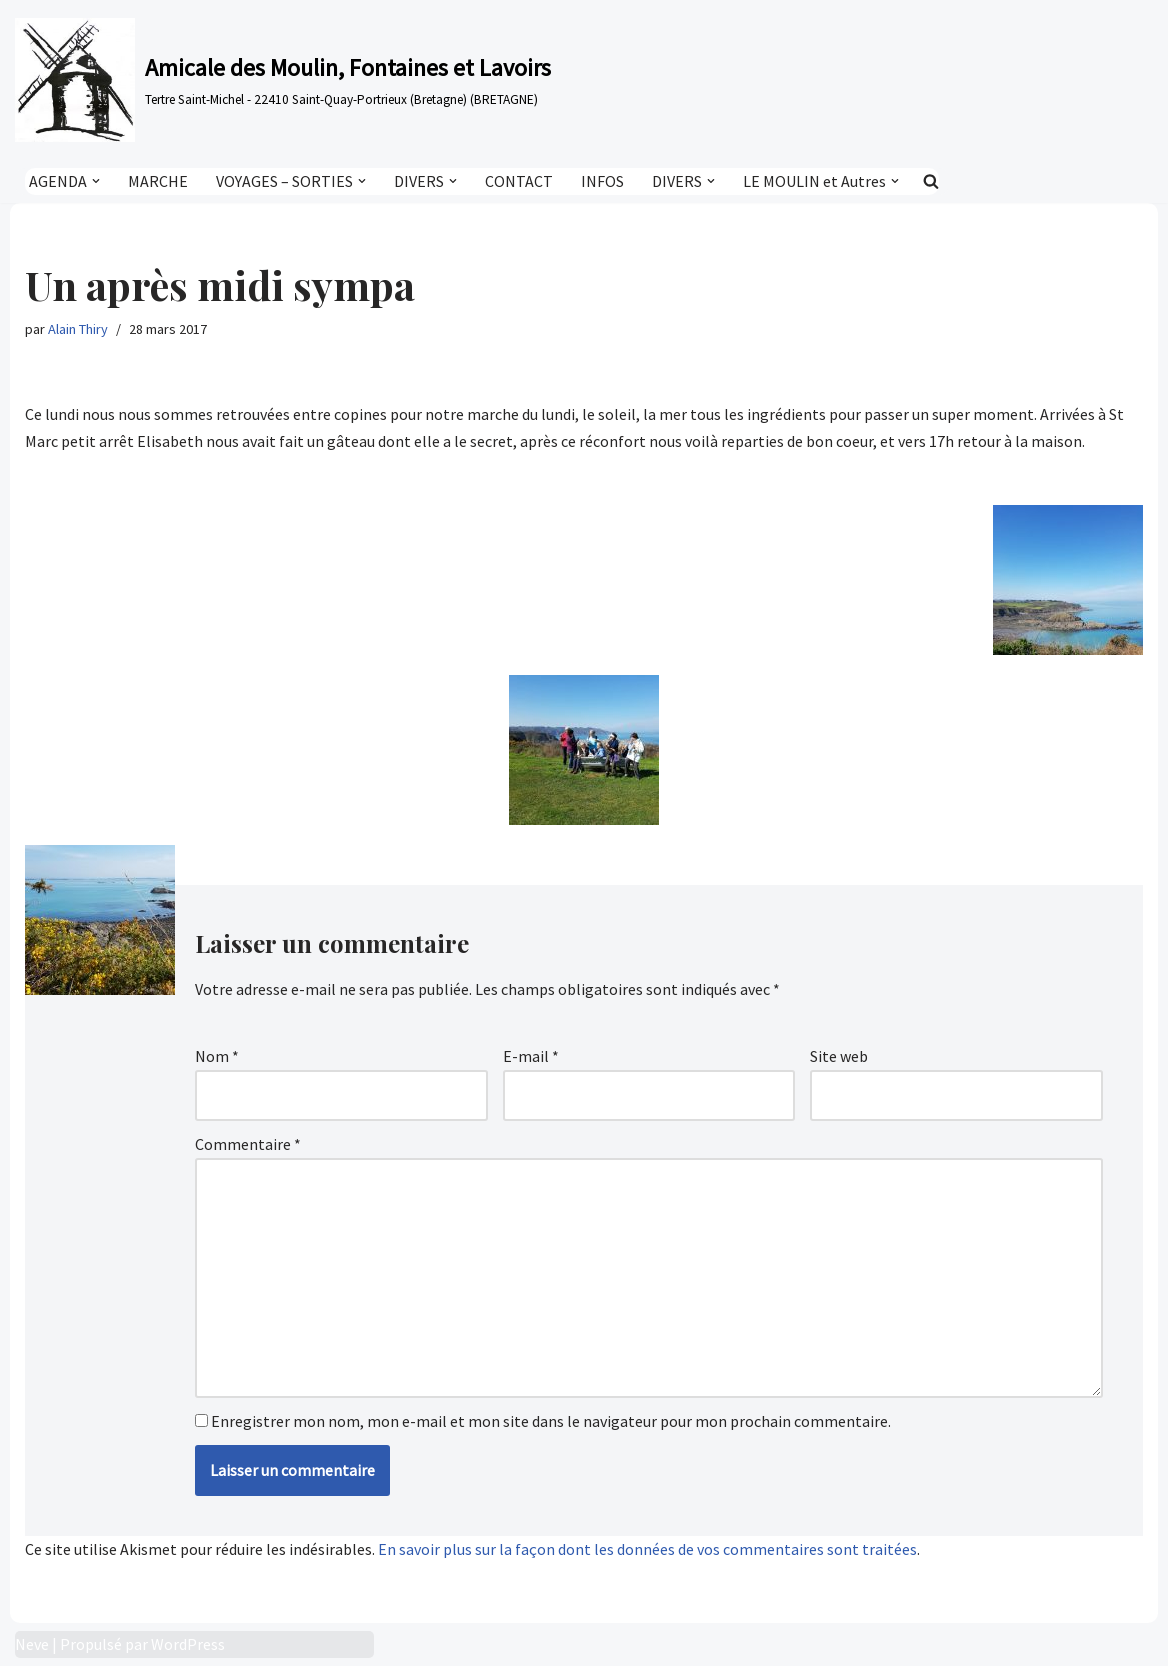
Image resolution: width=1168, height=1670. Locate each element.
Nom (217, 1057)
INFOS (602, 181)
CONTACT (519, 181)
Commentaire (248, 1145)
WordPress (188, 1648)
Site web (839, 1057)
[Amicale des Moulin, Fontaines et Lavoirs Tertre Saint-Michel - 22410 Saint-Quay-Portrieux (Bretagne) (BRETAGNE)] (283, 80)
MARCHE (158, 181)
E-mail (531, 1057)
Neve (32, 1648)
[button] (96, 181)
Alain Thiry (78, 329)
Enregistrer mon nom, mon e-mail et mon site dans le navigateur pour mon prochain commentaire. (551, 1424)
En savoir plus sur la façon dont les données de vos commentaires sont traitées (647, 1553)
